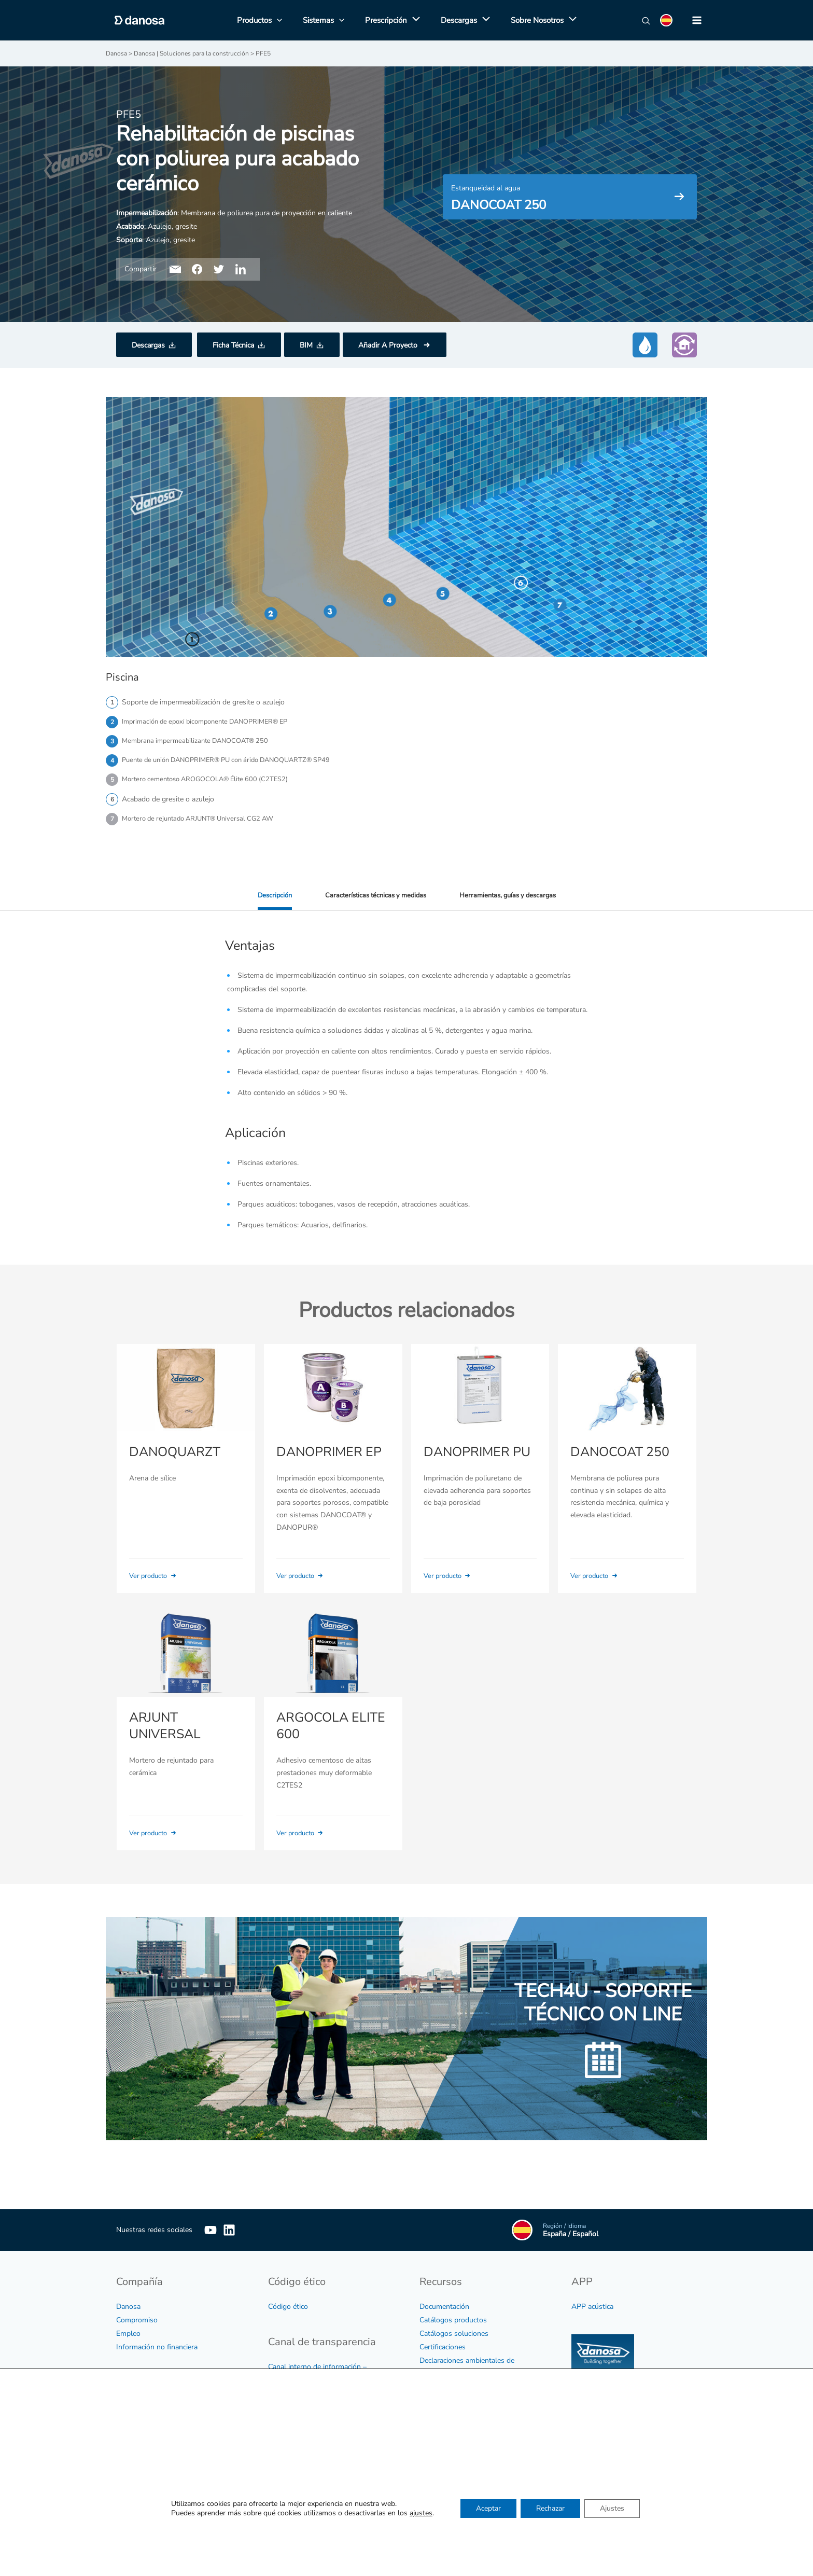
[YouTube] (210, 2233)
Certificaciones (442, 2350)
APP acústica (592, 2310)
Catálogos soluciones (453, 2337)
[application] (413, 20)
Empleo (128, 2337)
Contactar (435, 2497)
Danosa (128, 2310)
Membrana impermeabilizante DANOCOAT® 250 (200, 742)
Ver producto (156, 1588)
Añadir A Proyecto (388, 345)
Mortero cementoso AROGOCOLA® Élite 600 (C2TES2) (212, 782)
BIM (306, 345)
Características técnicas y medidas (373, 900)
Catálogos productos (453, 2323)
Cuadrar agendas (675, 2465)
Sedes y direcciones (450, 2511)
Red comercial (441, 2524)
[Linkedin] (245, 2233)
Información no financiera (157, 2350)
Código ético (288, 2310)
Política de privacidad (150, 2423)
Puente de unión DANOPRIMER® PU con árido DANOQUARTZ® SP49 (237, 762)
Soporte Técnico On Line (458, 2538)
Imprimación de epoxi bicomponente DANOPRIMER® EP (213, 722)
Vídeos (430, 2404)
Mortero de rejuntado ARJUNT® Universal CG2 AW (204, 823)
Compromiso (137, 2323)
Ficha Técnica (233, 345)
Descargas (148, 345)
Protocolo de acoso (299, 2450)
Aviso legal (134, 2410)
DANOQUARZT (173, 1464)
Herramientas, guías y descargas (512, 900)
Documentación (444, 2310)
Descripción (267, 900)
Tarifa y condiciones (450, 2417)
